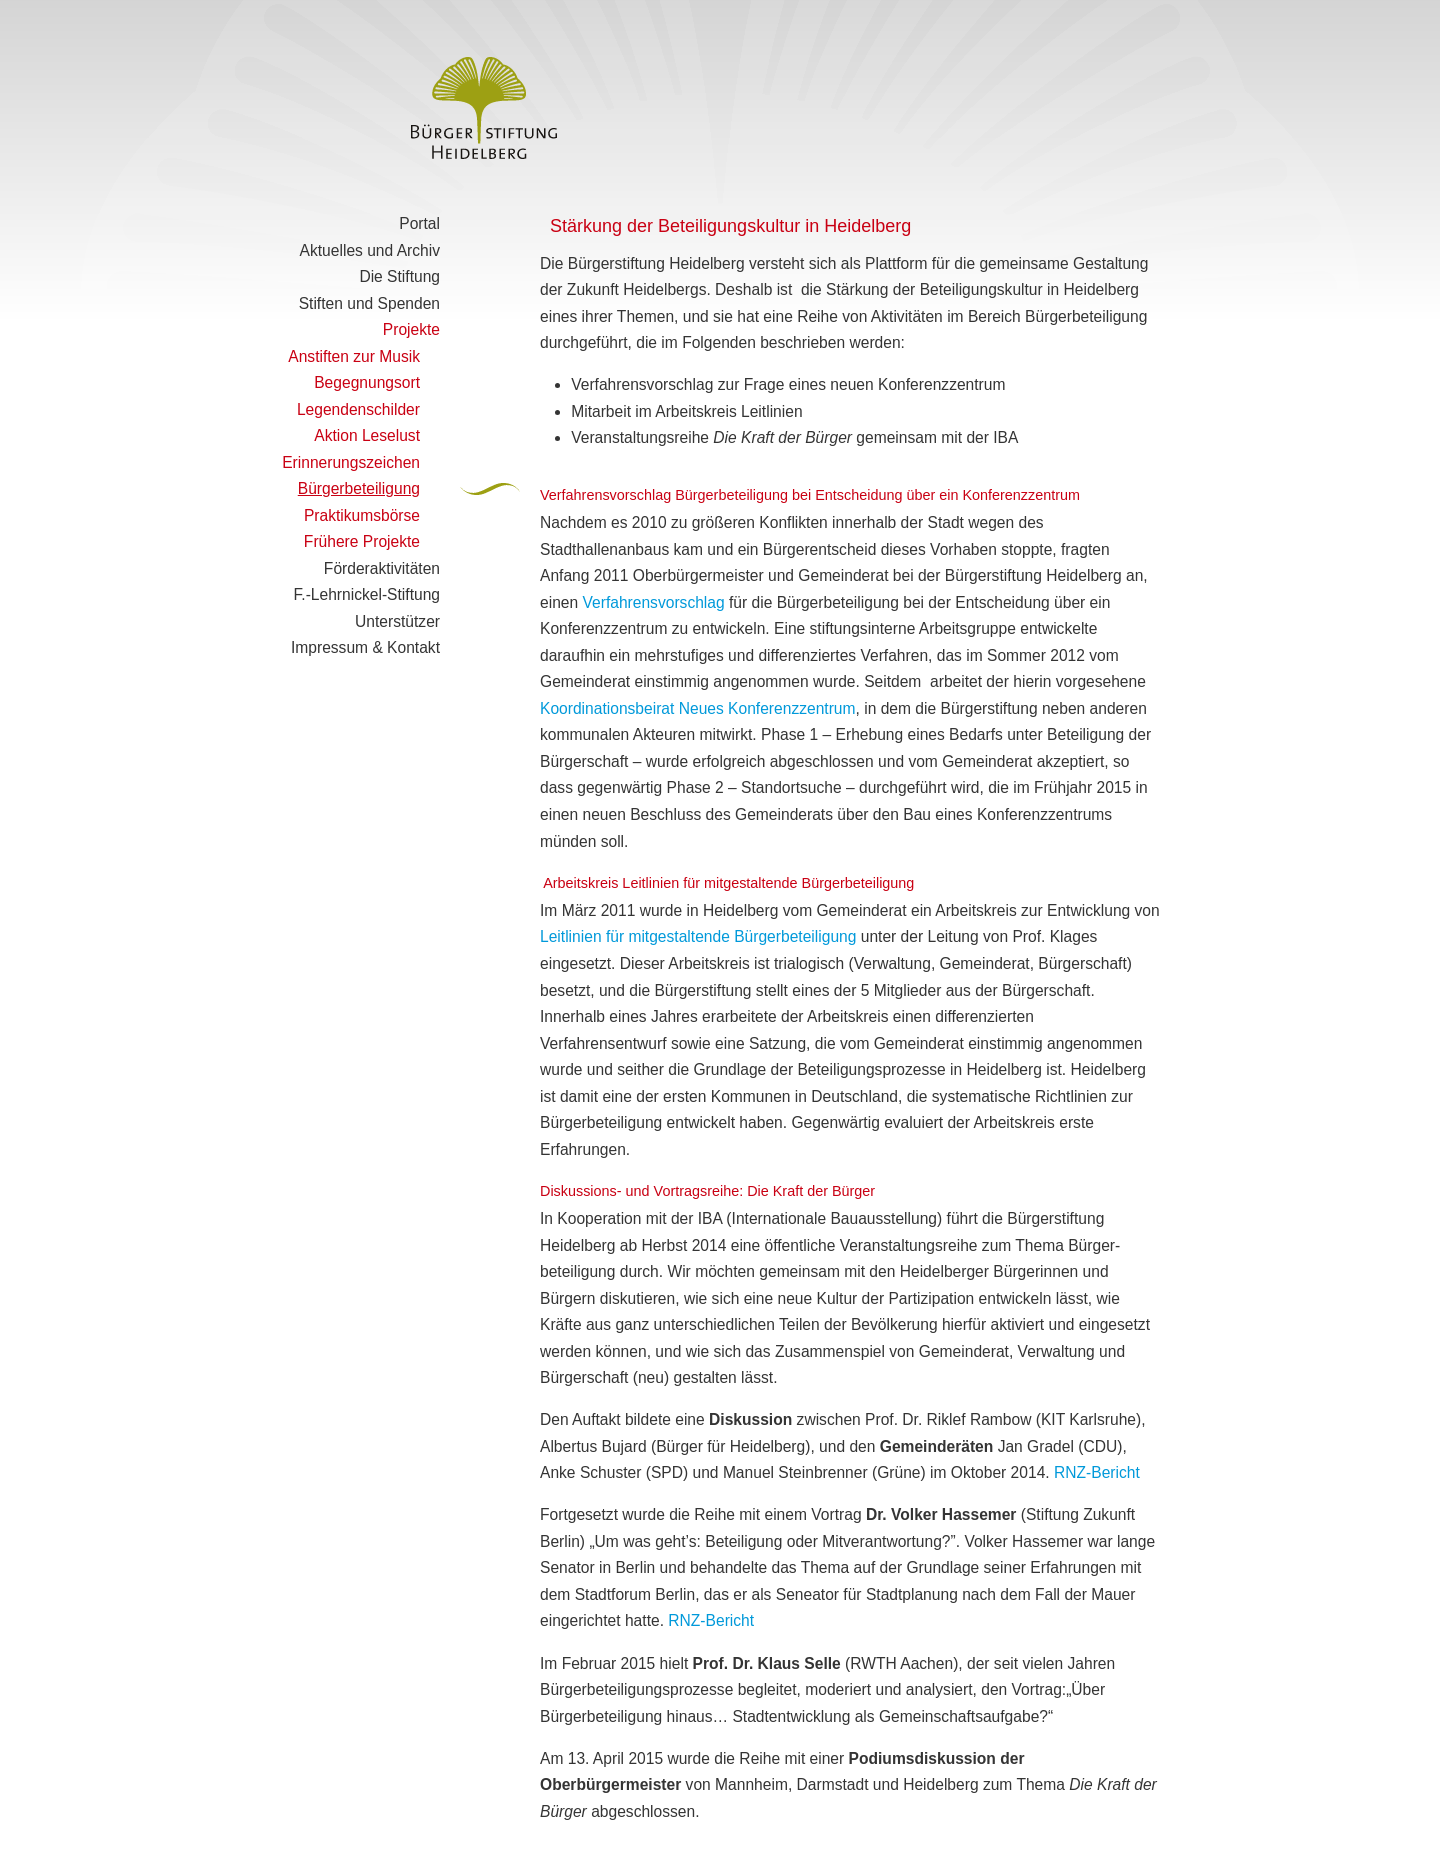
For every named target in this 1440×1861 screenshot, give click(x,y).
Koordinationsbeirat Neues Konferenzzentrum (698, 708)
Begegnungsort (367, 382)
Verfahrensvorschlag (654, 602)
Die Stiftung (399, 276)
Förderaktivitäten (382, 568)
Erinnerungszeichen (351, 462)
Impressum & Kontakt (365, 647)
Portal (419, 223)
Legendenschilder (358, 409)
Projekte (411, 329)
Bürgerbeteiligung (359, 488)
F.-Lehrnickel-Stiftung (367, 594)
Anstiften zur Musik (354, 356)
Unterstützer (397, 621)
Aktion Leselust (367, 435)
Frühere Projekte (362, 541)
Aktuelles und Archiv (370, 250)
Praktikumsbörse (362, 515)
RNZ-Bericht (1097, 1472)
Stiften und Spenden (369, 303)
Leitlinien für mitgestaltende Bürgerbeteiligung (698, 936)
